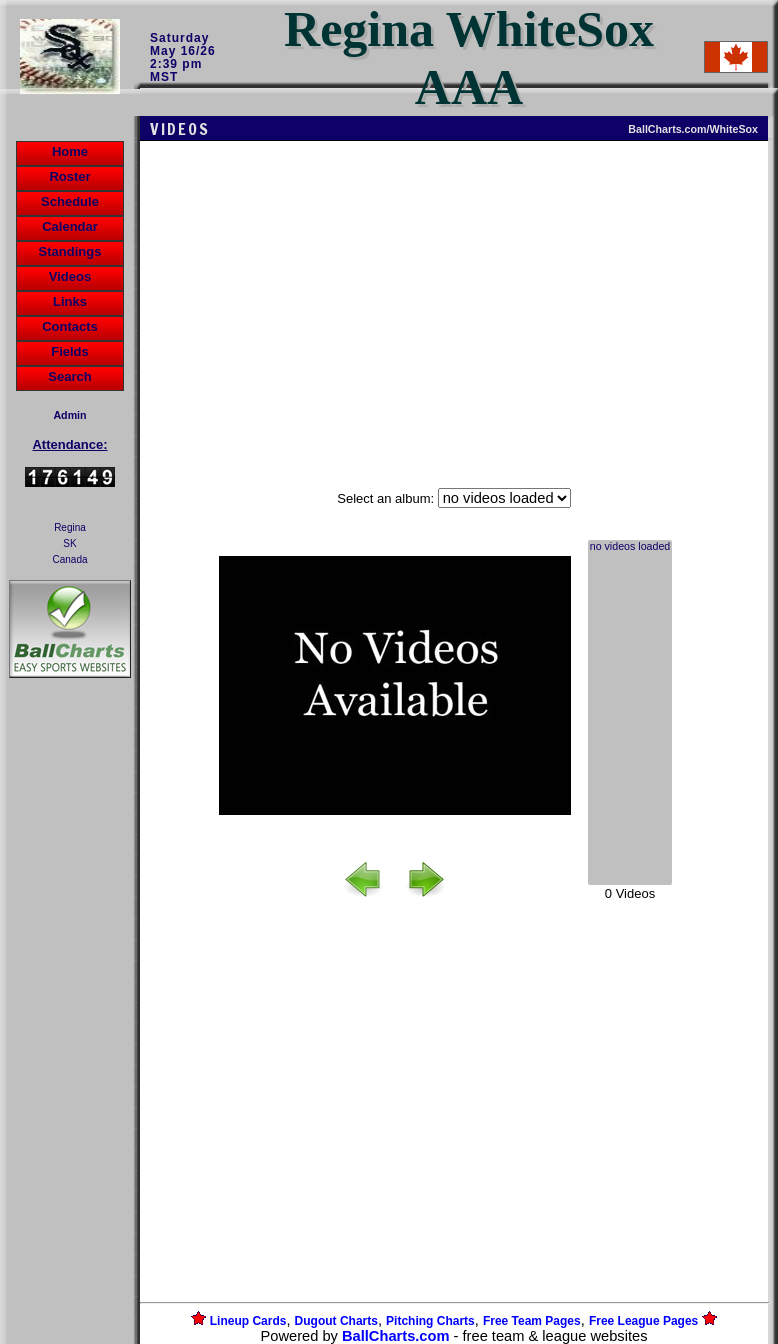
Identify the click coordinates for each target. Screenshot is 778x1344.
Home (70, 151)
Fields (70, 351)
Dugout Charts (336, 1321)
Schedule (70, 201)
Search (69, 376)
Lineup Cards (248, 1321)
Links (70, 301)
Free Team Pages (532, 1321)
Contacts (70, 326)
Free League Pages (643, 1321)
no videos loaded (630, 547)
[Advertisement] (70, 1027)
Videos (70, 276)
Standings (70, 251)
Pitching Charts (430, 1321)
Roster (69, 176)
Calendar (70, 226)
